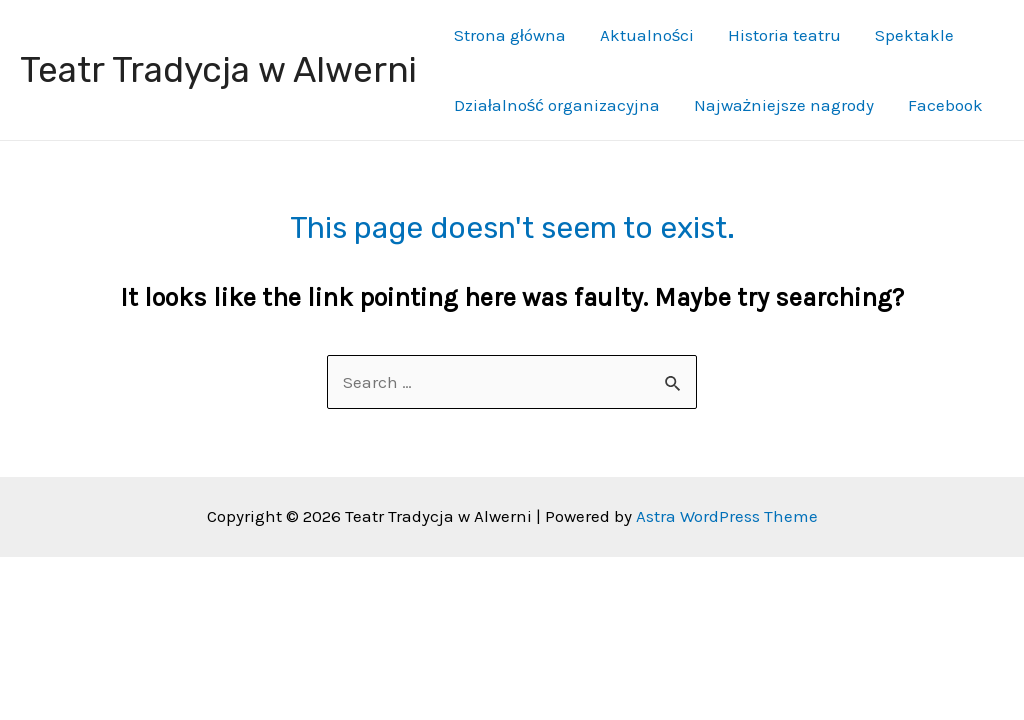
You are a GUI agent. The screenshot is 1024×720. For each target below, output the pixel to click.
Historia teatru (784, 35)
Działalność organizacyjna (557, 105)
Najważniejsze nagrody (784, 105)
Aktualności (647, 35)
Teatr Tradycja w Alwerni (218, 70)
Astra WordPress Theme (727, 516)
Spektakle (914, 35)
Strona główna (510, 35)
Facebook (945, 105)
